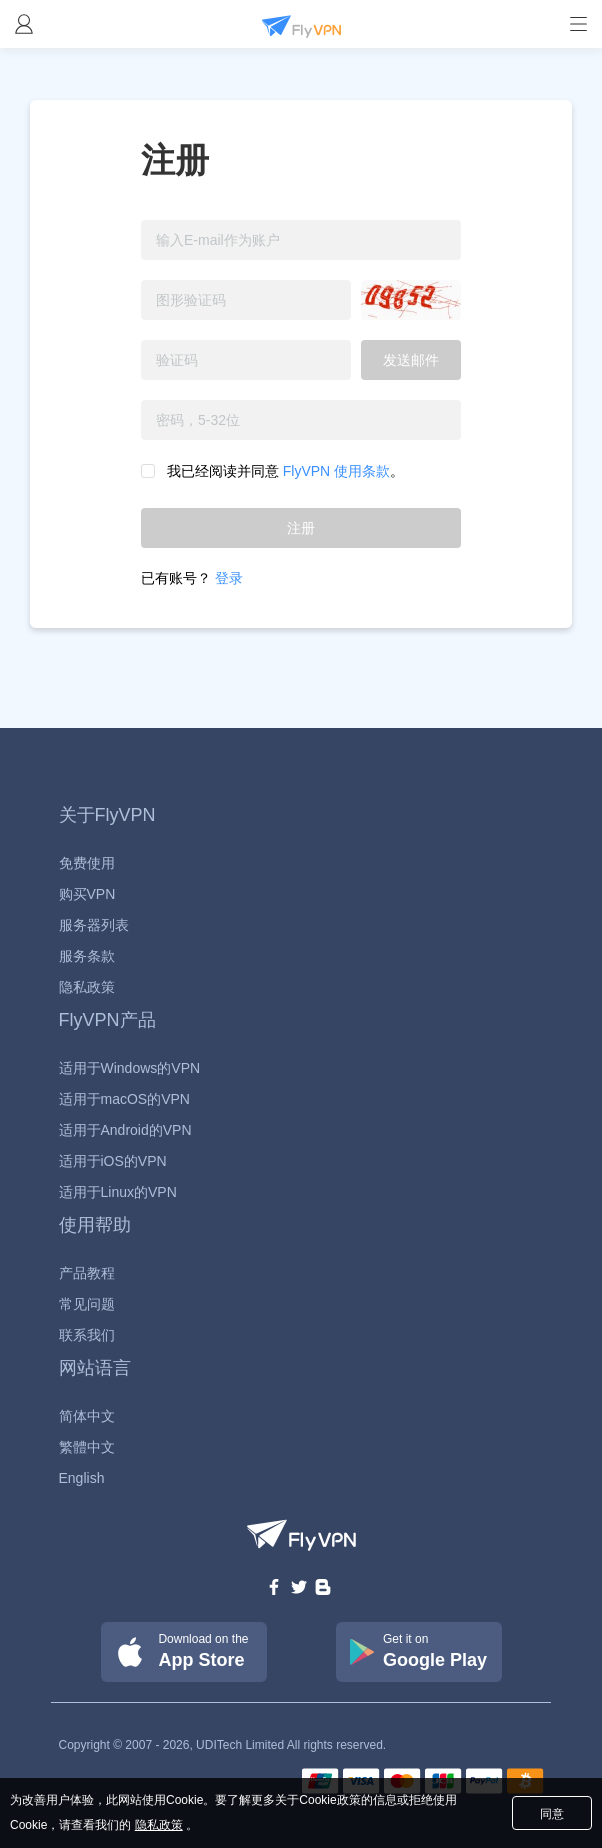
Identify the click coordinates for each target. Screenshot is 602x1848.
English (82, 1478)
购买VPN (87, 894)
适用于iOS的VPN (113, 1161)
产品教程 (87, 1273)
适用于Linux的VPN (118, 1192)
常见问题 (87, 1304)
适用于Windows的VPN (130, 1068)
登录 (229, 578)
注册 (301, 528)
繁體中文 (87, 1447)
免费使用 (87, 863)
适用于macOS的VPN (124, 1099)
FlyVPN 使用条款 (334, 471)
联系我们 (87, 1335)
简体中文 (87, 1416)
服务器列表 (94, 925)
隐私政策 (87, 987)
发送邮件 (411, 360)
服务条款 (87, 956)
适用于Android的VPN (125, 1130)
